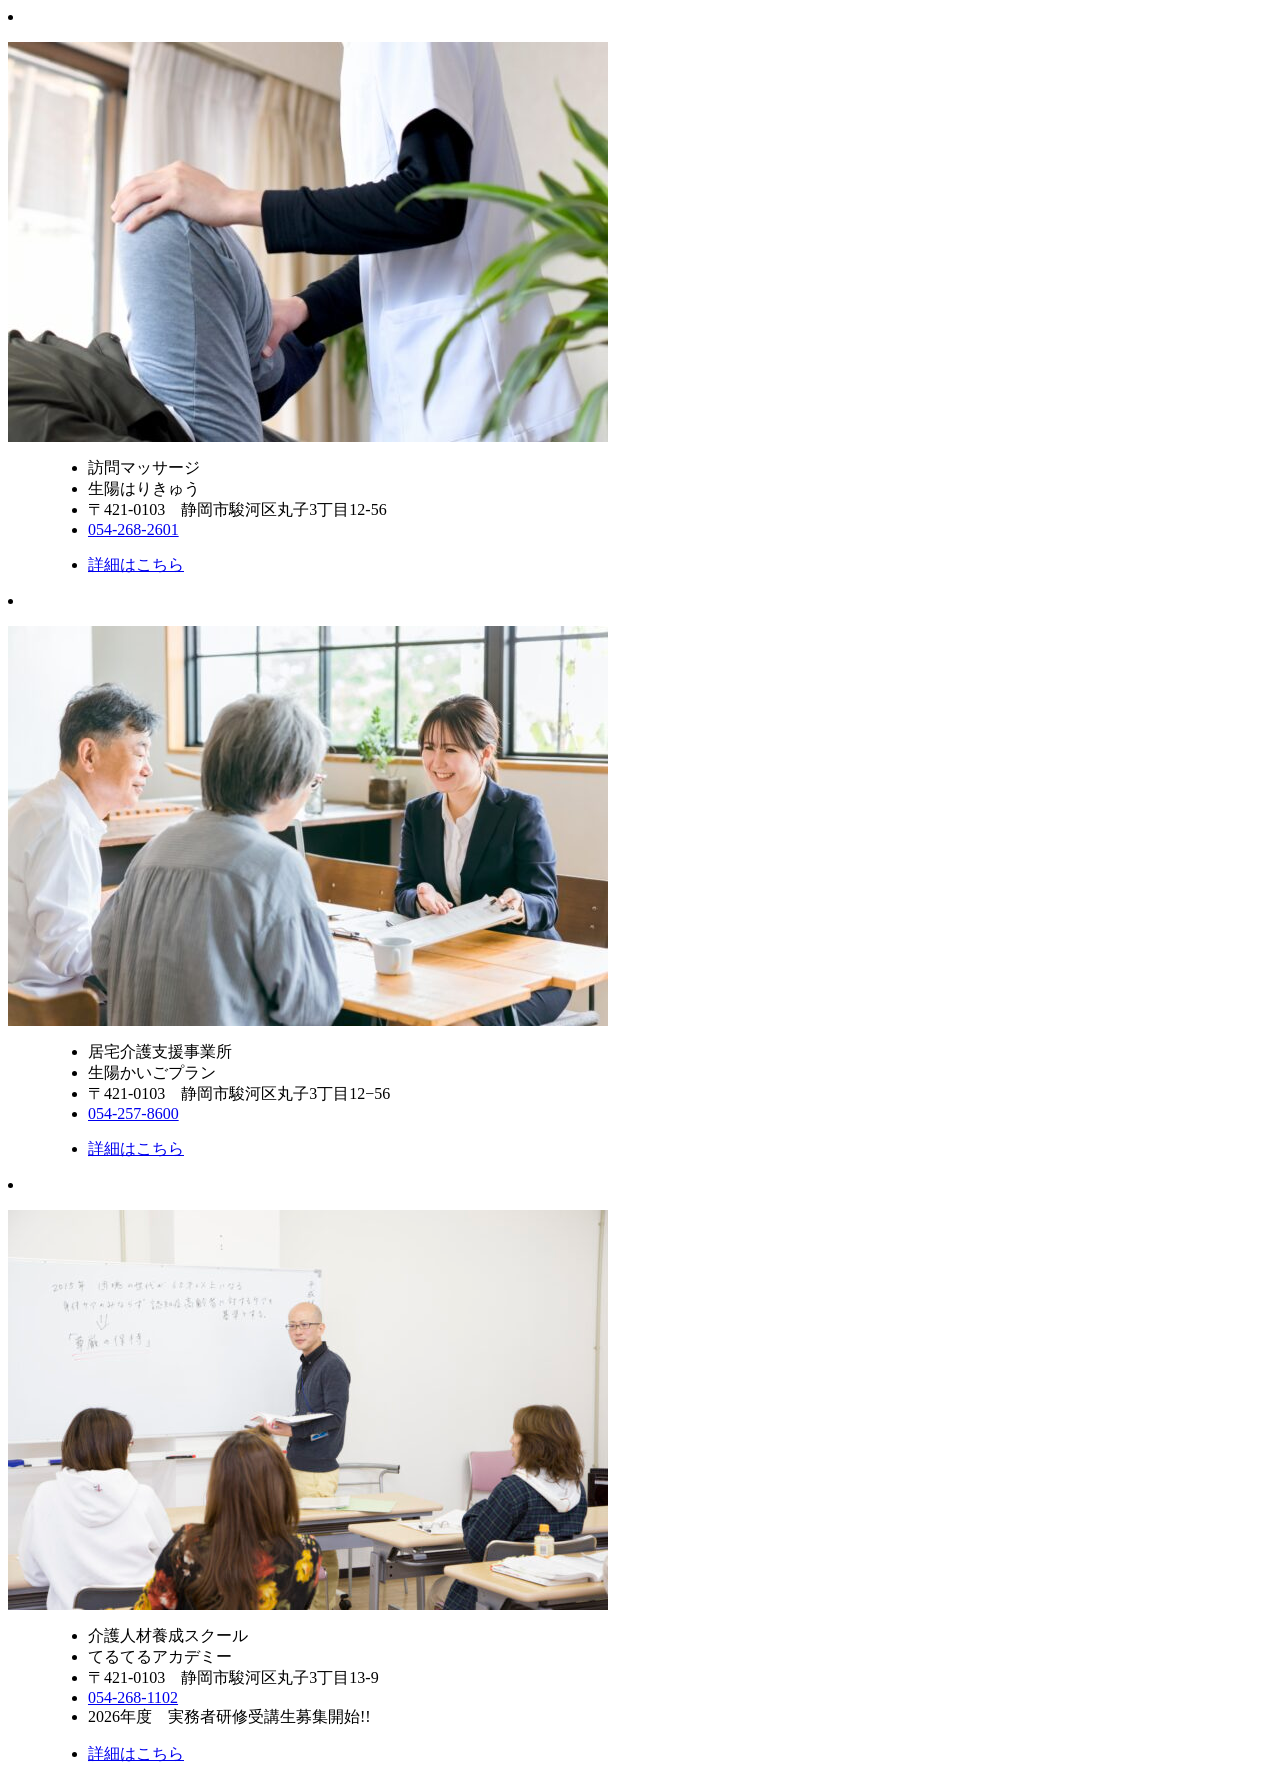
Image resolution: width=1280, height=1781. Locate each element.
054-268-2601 (133, 529)
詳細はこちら (136, 564)
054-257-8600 (133, 1113)
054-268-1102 (133, 1697)
